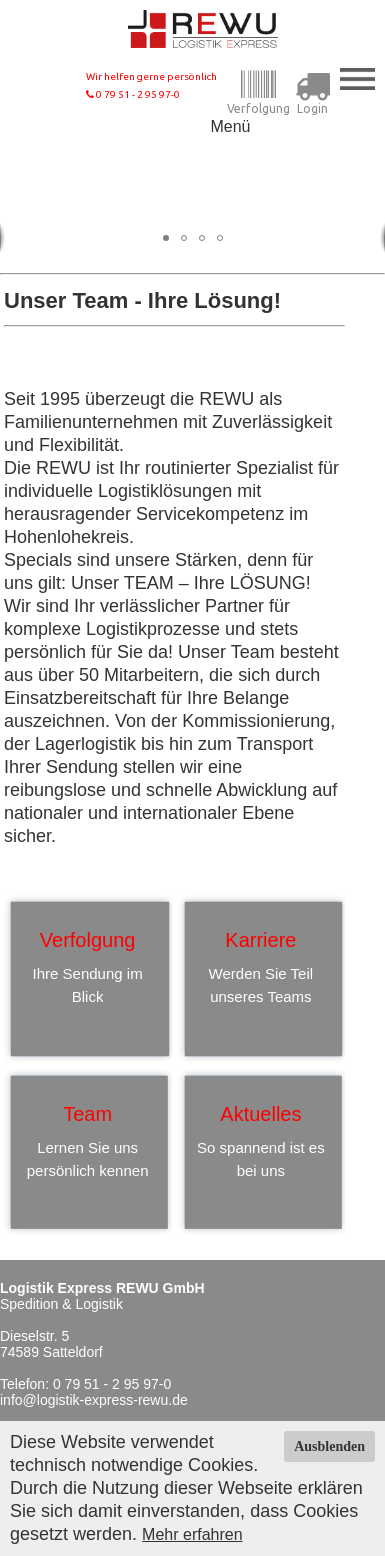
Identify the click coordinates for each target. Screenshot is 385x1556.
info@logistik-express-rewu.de (94, 1400)
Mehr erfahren (192, 1534)
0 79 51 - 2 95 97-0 (133, 94)
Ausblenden (329, 1446)
